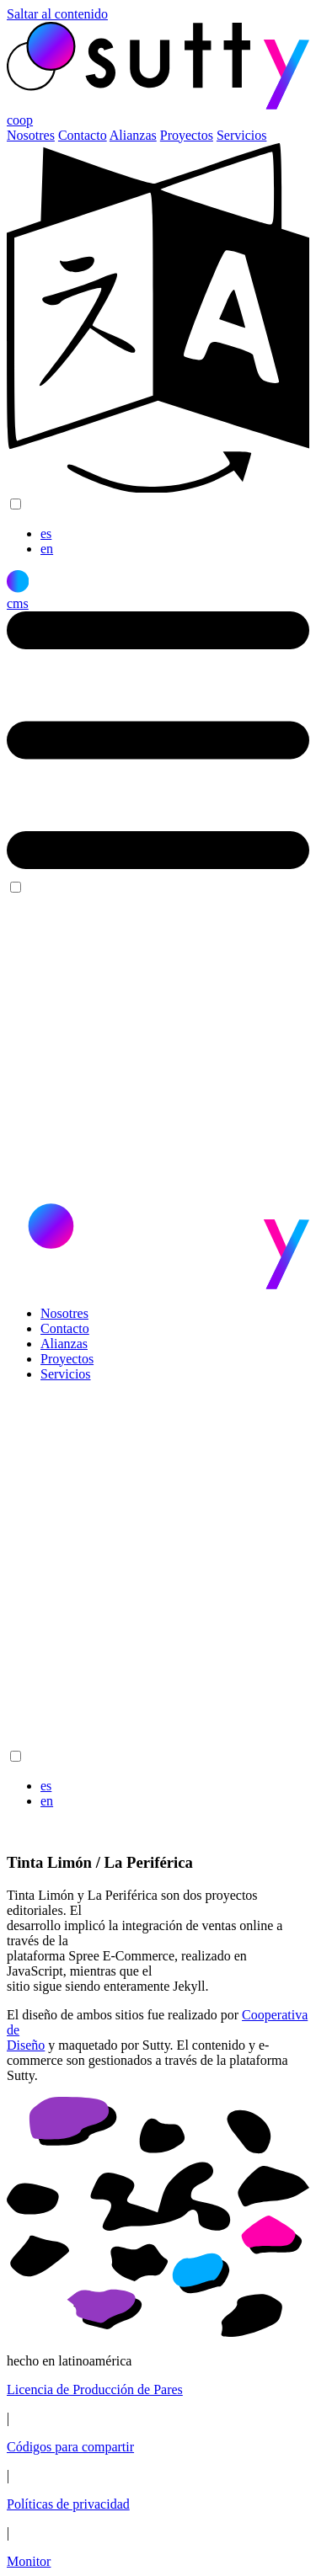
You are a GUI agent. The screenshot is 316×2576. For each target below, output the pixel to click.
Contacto (82, 135)
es (45, 533)
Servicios (242, 135)
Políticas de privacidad (68, 2504)
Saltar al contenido (57, 14)
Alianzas (133, 135)
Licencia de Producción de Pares (95, 2389)
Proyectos (186, 135)
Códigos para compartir (70, 2447)
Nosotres (31, 135)
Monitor (29, 2561)
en (46, 548)
